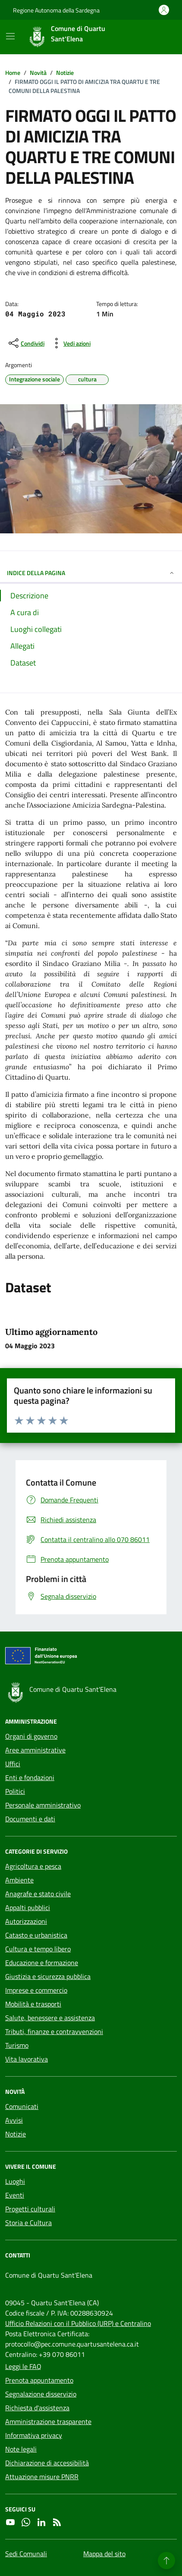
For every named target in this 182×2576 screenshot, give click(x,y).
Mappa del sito (104, 2553)
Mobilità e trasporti (33, 2004)
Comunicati (21, 2106)
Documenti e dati (30, 1819)
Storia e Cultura (28, 2222)
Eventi (14, 2195)
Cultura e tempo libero (38, 1949)
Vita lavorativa (26, 2059)
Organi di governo (31, 1736)
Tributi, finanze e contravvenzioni (54, 2031)
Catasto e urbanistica (36, 1935)
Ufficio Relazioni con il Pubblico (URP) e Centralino (78, 2323)
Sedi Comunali (26, 2553)
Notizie (15, 2134)
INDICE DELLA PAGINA (91, 572)
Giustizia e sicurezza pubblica (48, 1976)
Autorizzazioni (26, 1921)
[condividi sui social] (25, 343)
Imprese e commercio (36, 1990)
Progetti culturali (30, 2209)
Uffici (12, 1764)
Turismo (16, 2045)
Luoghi (15, 2181)
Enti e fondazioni (29, 1777)
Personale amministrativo (43, 1805)
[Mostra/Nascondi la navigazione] (10, 36)
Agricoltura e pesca (33, 1866)
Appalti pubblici (27, 1907)
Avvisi (14, 2120)
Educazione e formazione (41, 1962)
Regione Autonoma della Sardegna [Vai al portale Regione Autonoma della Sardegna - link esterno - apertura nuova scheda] (56, 10)
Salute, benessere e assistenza (50, 2017)
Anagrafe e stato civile (38, 1894)
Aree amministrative (35, 1750)
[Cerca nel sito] (158, 37)
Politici (15, 1791)
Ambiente (19, 1880)
